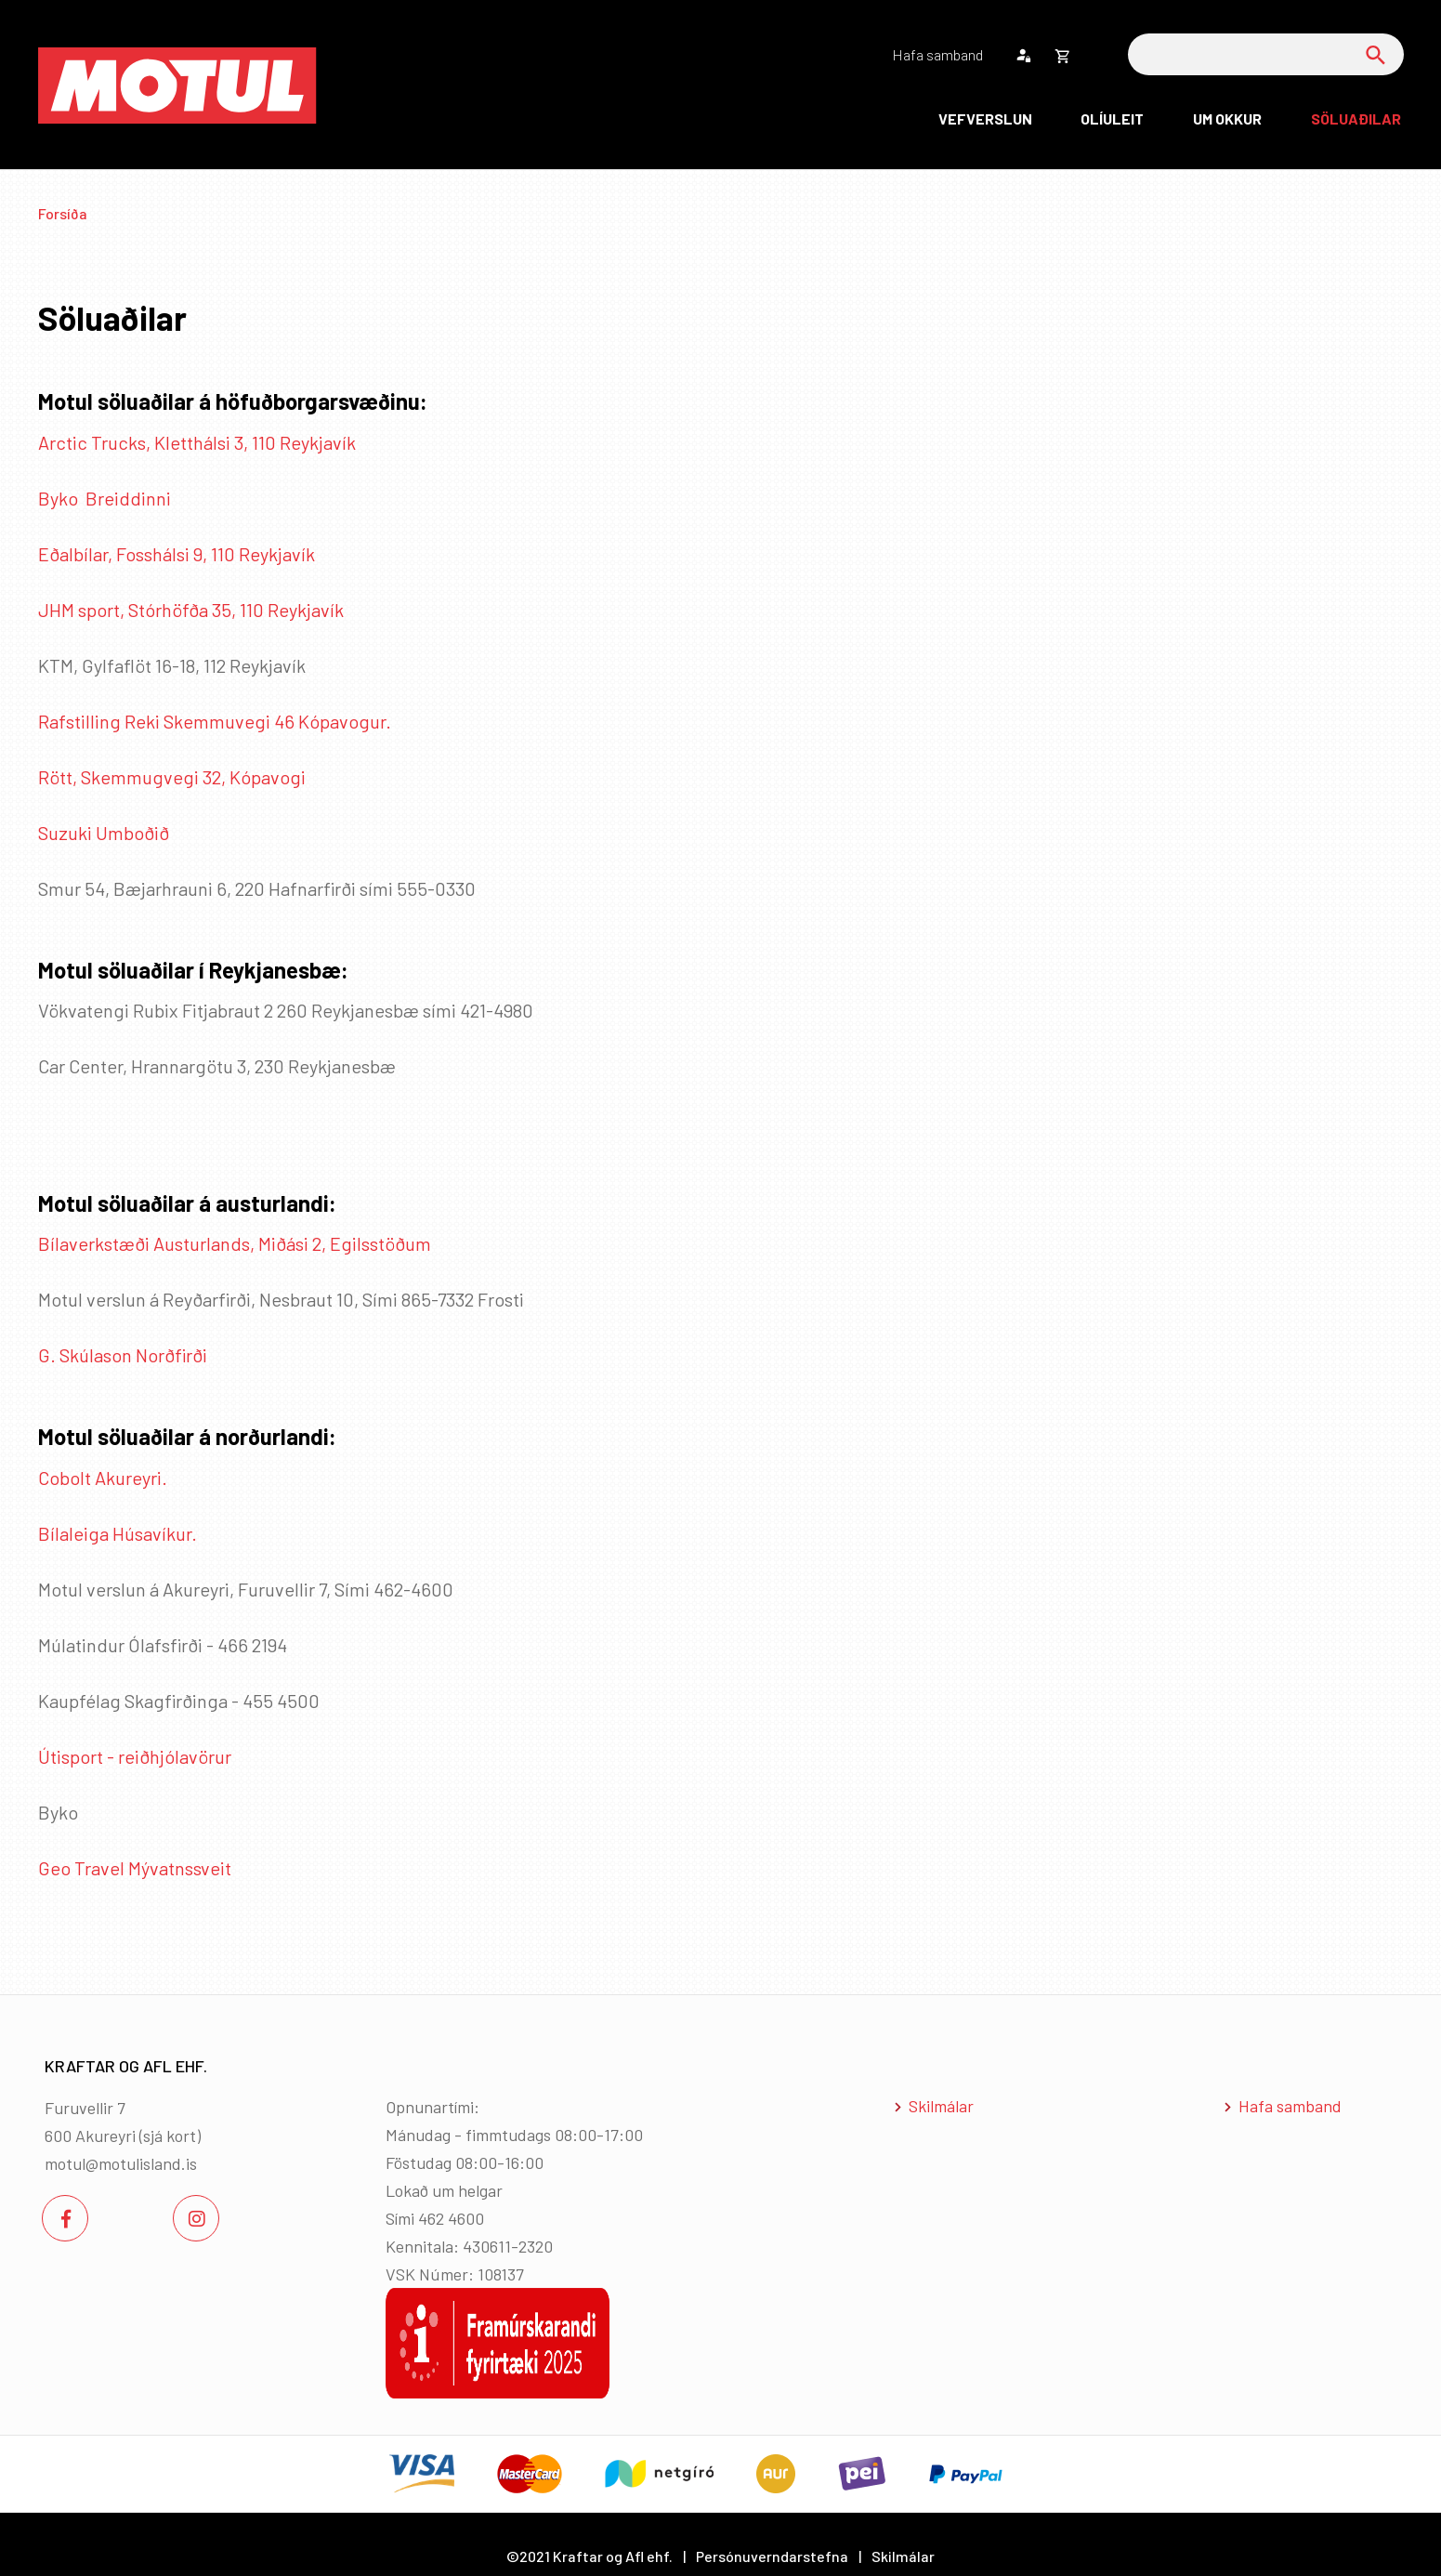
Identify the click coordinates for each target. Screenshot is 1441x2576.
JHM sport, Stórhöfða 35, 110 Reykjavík (191, 609)
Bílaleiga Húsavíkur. (117, 1533)
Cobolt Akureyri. (102, 1477)
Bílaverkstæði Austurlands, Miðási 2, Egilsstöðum (234, 1243)
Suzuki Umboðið (105, 832)
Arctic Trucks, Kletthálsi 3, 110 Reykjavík (197, 442)
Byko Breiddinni (104, 498)
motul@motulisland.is (121, 2163)
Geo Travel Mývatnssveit (134, 1868)
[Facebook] (65, 2218)
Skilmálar (941, 2106)
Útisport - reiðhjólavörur (134, 1756)
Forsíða (62, 213)
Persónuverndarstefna (772, 2556)
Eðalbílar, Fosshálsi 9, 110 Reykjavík (176, 554)
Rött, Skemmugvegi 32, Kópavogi (172, 777)
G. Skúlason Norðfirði (122, 1355)
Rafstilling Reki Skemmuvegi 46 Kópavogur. (214, 721)
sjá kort (169, 2135)
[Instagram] (196, 2218)
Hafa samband (1290, 2106)
